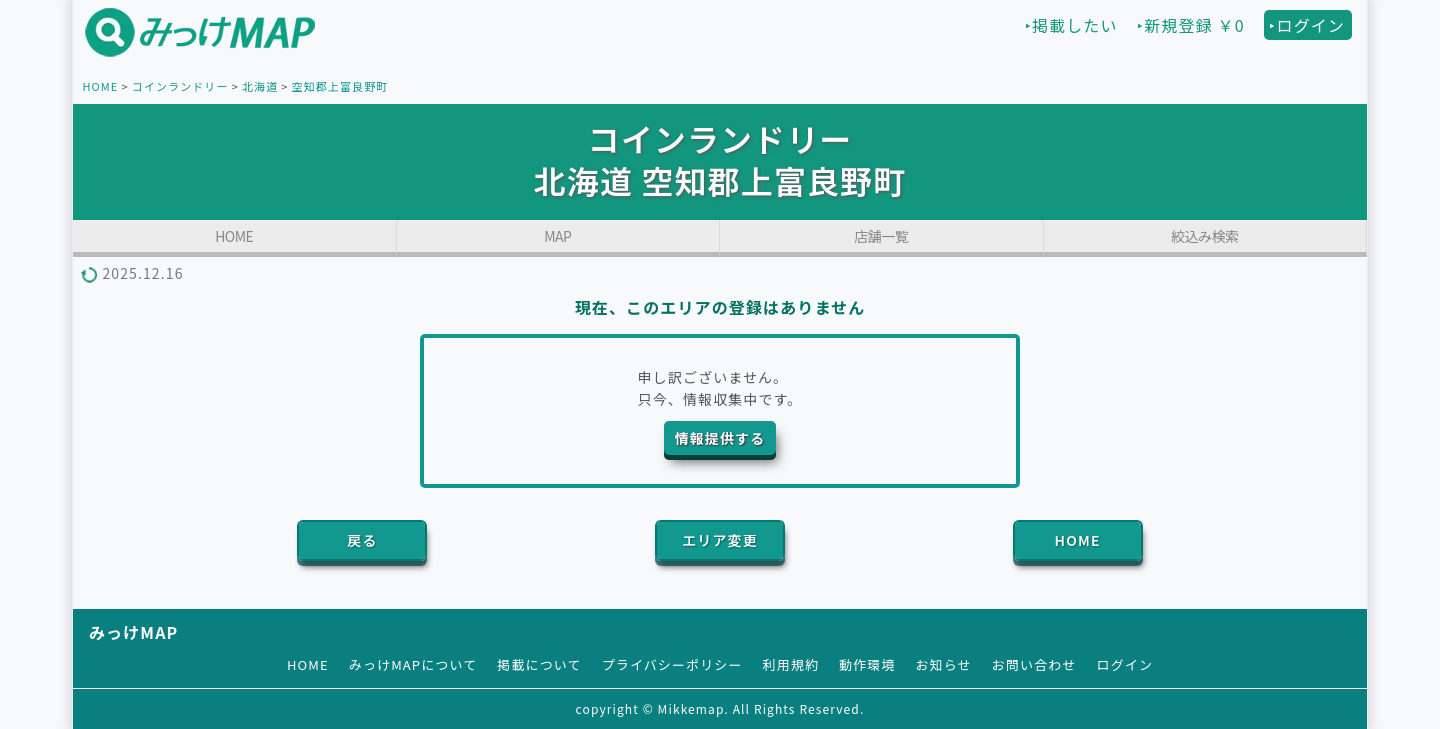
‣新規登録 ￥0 (1190, 25)
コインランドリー (180, 86)
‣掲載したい (1071, 25)
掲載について (539, 664)
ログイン (1125, 664)
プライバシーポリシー (672, 664)
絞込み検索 (1205, 236)
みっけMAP (133, 632)
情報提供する (720, 438)
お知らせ (944, 664)
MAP (557, 236)
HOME (100, 86)
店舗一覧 (881, 236)
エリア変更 (720, 540)
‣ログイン (1307, 25)
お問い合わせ (1034, 664)
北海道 (260, 86)
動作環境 (867, 664)
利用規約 (791, 664)
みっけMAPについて (413, 664)
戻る (362, 540)
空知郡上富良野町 (340, 86)
